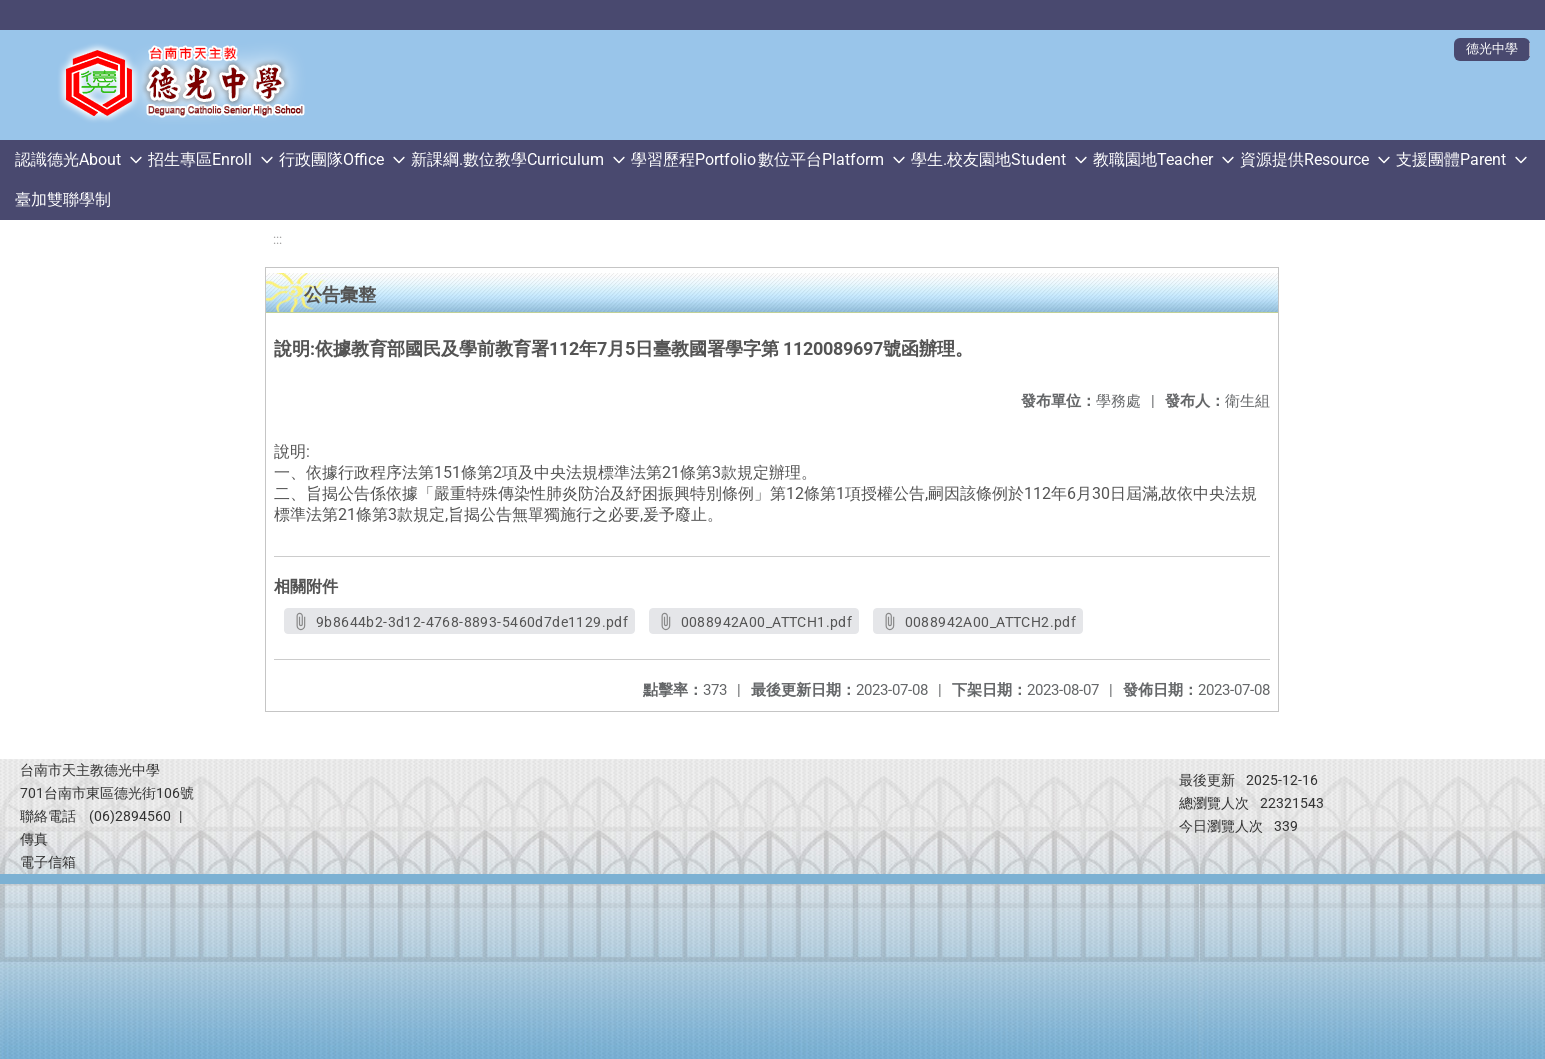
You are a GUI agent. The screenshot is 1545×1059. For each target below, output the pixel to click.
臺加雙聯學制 (63, 199)
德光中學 (1492, 48)
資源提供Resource (1304, 159)
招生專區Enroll (200, 159)
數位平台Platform (821, 159)
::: (277, 239)
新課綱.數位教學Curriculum (507, 159)
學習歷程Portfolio (693, 159)
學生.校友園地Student (988, 159)
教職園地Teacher (1153, 159)
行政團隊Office (331, 159)
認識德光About (68, 159)
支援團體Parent (1451, 159)
